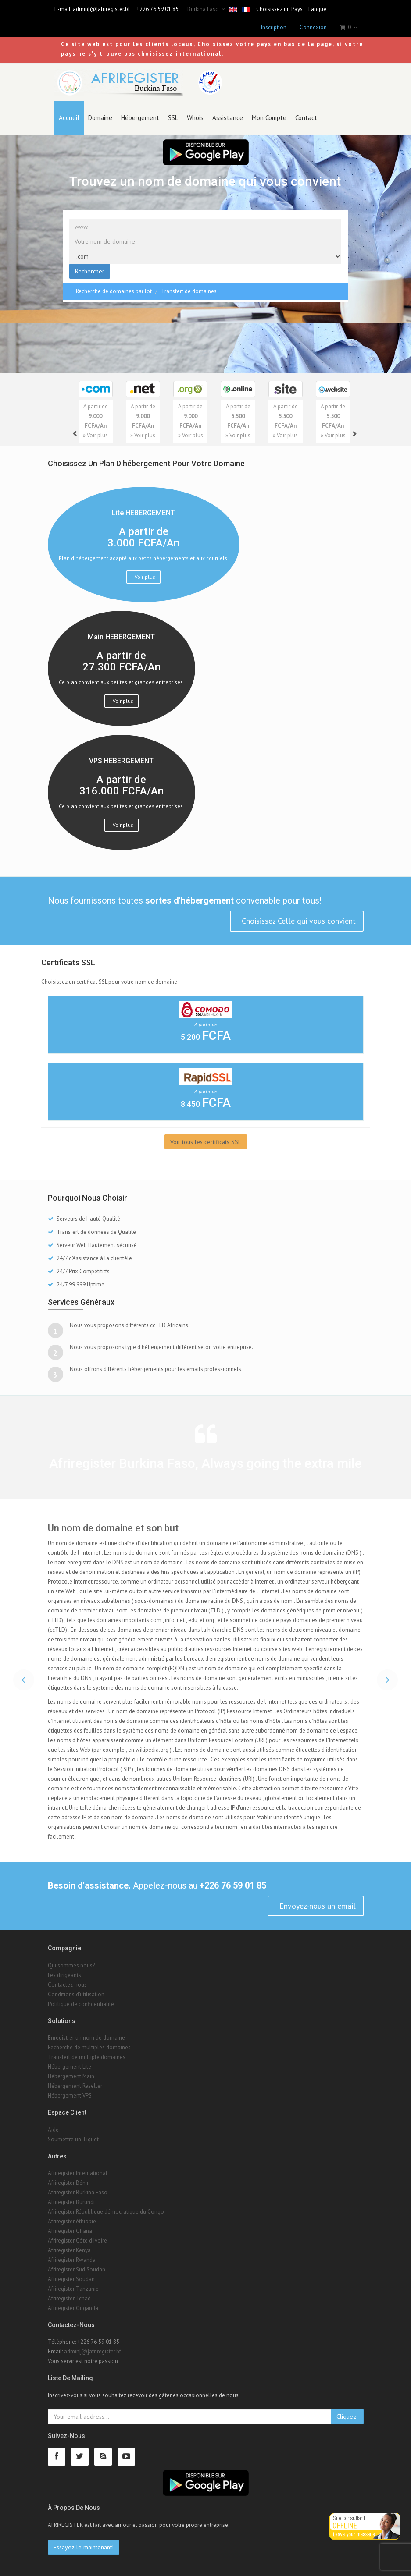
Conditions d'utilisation (76, 1985)
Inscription (273, 27)
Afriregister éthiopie (72, 2212)
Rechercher (89, 262)
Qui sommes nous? (71, 1956)
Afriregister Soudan (71, 2270)
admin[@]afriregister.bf (101, 9)
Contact (306, 108)
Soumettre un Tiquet (73, 2129)
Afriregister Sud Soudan (76, 2260)
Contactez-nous (67, 1975)
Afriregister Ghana (70, 2221)
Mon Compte (269, 108)
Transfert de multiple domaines (86, 2048)
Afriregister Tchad (69, 2289)
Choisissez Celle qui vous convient (297, 912)
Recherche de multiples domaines (89, 2038)
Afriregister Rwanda (72, 2250)
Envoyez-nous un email (316, 1896)
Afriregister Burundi (71, 2193)
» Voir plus (95, 426)
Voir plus (144, 567)
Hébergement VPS (70, 2086)
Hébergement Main (71, 2067)
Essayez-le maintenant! (84, 2537)
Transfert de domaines (189, 282)
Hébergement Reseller (75, 2076)
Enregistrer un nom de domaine (86, 2028)
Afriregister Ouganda (73, 2299)
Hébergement (140, 108)
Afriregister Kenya (69, 2241)
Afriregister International (77, 2164)
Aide (53, 2120)
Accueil (69, 108)
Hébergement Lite (69, 2057)
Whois (195, 108)
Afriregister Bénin (69, 2173)
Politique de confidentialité (81, 1994)
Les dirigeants (64, 1966)
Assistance (227, 108)
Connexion (313, 27)
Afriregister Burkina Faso (77, 2183)
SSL (173, 108)
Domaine (100, 108)
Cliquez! (347, 2407)
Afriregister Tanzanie (73, 2279)
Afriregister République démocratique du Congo (106, 2202)
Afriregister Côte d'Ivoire (77, 2231)
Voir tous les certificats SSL (205, 1132)
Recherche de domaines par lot (114, 282)
